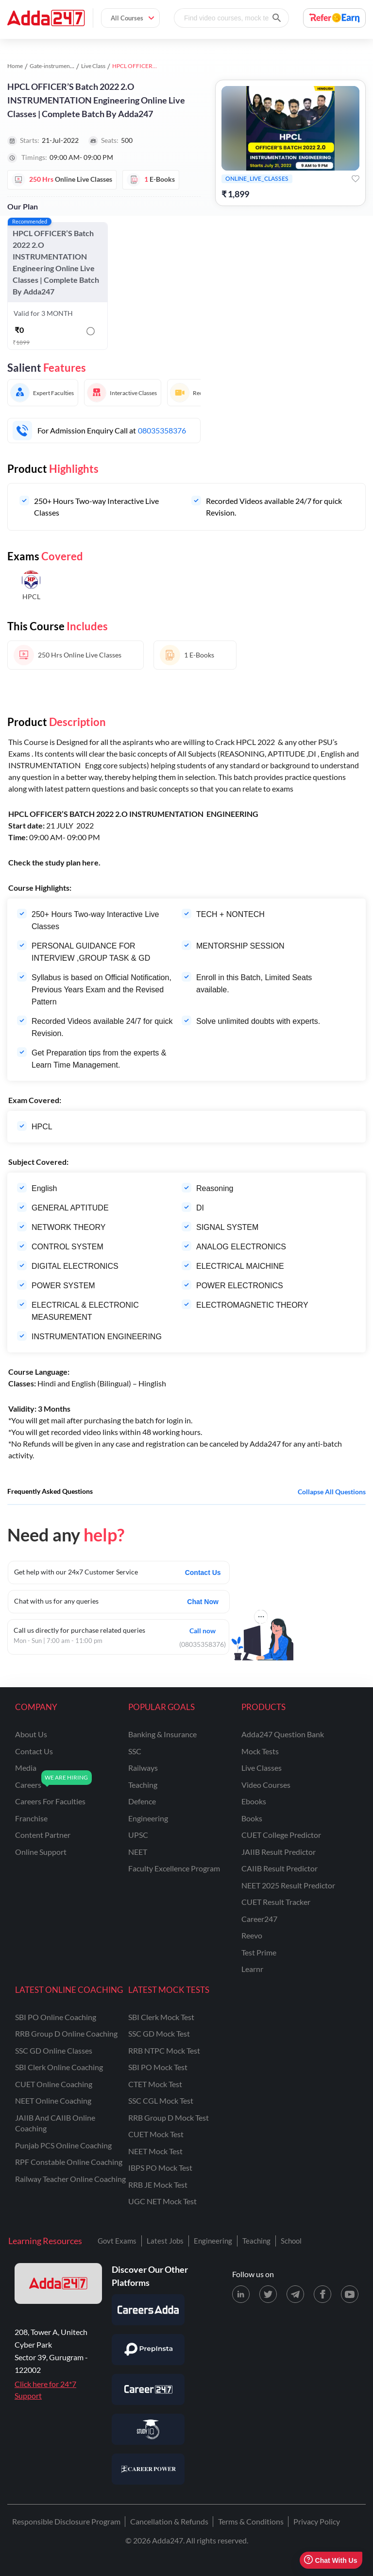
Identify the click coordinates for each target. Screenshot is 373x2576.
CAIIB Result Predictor (279, 1868)
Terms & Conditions (251, 2521)
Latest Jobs (165, 2240)
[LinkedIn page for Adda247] (241, 2294)
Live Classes (261, 1767)
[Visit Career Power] (148, 2469)
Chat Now (203, 1602)
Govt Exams (117, 2240)
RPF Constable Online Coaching (68, 2161)
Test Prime (258, 1952)
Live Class (93, 65)
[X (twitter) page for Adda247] (268, 2294)
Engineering (213, 2240)
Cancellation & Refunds (169, 2521)
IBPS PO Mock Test (160, 2167)
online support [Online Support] (41, 1851)
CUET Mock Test (156, 2134)
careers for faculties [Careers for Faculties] (50, 1801)
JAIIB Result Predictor (278, 1851)
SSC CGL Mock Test (160, 2100)
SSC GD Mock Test (159, 2033)
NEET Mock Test (155, 2151)
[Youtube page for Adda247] (349, 2294)
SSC (134, 1751)
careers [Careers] (28, 1784)
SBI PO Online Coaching (55, 2017)
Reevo (251, 1935)
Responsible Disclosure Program (66, 2521)
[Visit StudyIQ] (148, 2429)
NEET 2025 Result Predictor (288, 1885)
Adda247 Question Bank (282, 1734)
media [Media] (25, 1767)
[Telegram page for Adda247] (295, 2294)
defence (142, 1801)
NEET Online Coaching (53, 2100)
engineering (148, 1818)
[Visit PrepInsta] (148, 2349)
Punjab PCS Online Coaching (63, 2145)
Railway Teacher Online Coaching (70, 2178)
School (291, 2240)
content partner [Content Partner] (42, 1834)
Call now (202, 1630)
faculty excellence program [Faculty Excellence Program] (174, 1868)
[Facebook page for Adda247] (322, 2294)
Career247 (259, 1918)
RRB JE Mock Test (157, 2184)
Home (15, 65)
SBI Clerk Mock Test (161, 2017)
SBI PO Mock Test (157, 2067)
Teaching (256, 2240)
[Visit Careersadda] (148, 2309)
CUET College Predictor (281, 1834)
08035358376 (162, 430)
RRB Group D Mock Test (168, 2117)
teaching (142, 1784)
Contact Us (203, 1572)
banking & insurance (162, 1734)
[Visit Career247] (148, 2389)
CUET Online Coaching (53, 2084)
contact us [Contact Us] (34, 1751)
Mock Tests (260, 1751)
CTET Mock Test (155, 2084)
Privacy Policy (316, 2521)
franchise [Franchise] (31, 1818)
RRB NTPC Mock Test (164, 2050)
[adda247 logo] (58, 2283)
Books (251, 1818)
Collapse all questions (332, 1491)
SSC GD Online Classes (53, 2050)
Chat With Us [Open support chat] (330, 2560)
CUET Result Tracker (275, 1901)
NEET (137, 1851)
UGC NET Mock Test (162, 2201)
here (90, 862)
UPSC (138, 1834)
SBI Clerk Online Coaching (59, 2067)
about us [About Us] (31, 1734)
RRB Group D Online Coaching (66, 2033)
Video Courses (265, 1784)
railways (143, 1767)
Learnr (252, 1968)
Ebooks (253, 1801)
